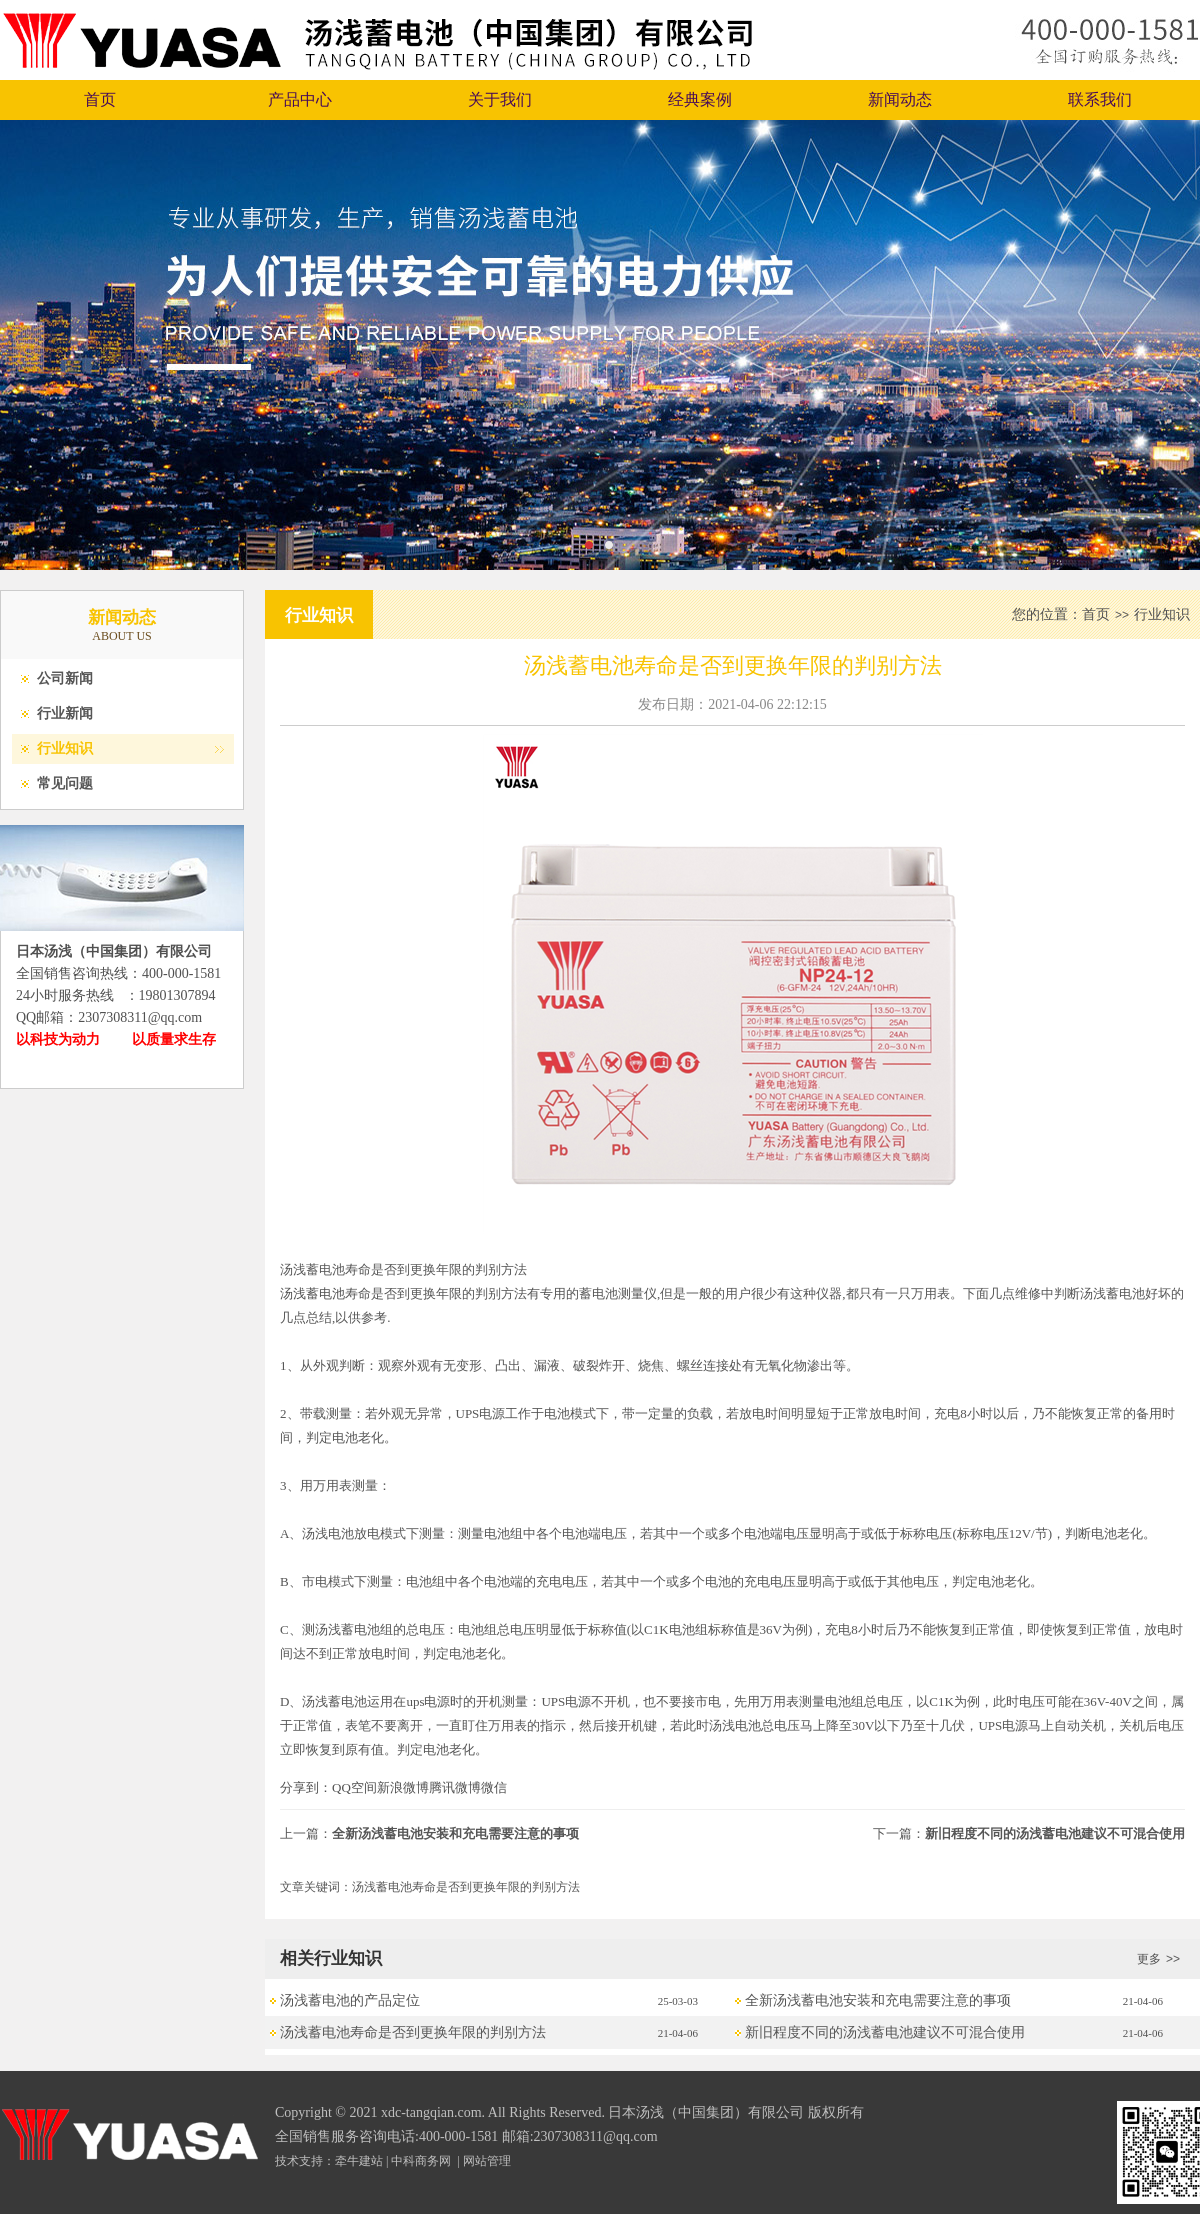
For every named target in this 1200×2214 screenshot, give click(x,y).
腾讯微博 (455, 1787)
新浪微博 (403, 1787)
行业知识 (65, 748)
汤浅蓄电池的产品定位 (350, 2000)
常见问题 (65, 783)
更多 (1161, 1959)
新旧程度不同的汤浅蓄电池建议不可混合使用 (1055, 1833)
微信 (494, 1787)
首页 (100, 99)
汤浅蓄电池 (312, 1293)
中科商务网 (421, 2161)
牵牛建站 (359, 2161)
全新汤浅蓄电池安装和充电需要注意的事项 (455, 1833)
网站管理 (487, 2161)
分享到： (306, 1787)
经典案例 (700, 99)
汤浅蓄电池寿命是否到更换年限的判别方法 (413, 2032)
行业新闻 (65, 713)
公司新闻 (65, 678)
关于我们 (500, 99)
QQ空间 (354, 1787)
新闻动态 (900, 99)
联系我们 (1100, 99)
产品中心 (300, 99)
